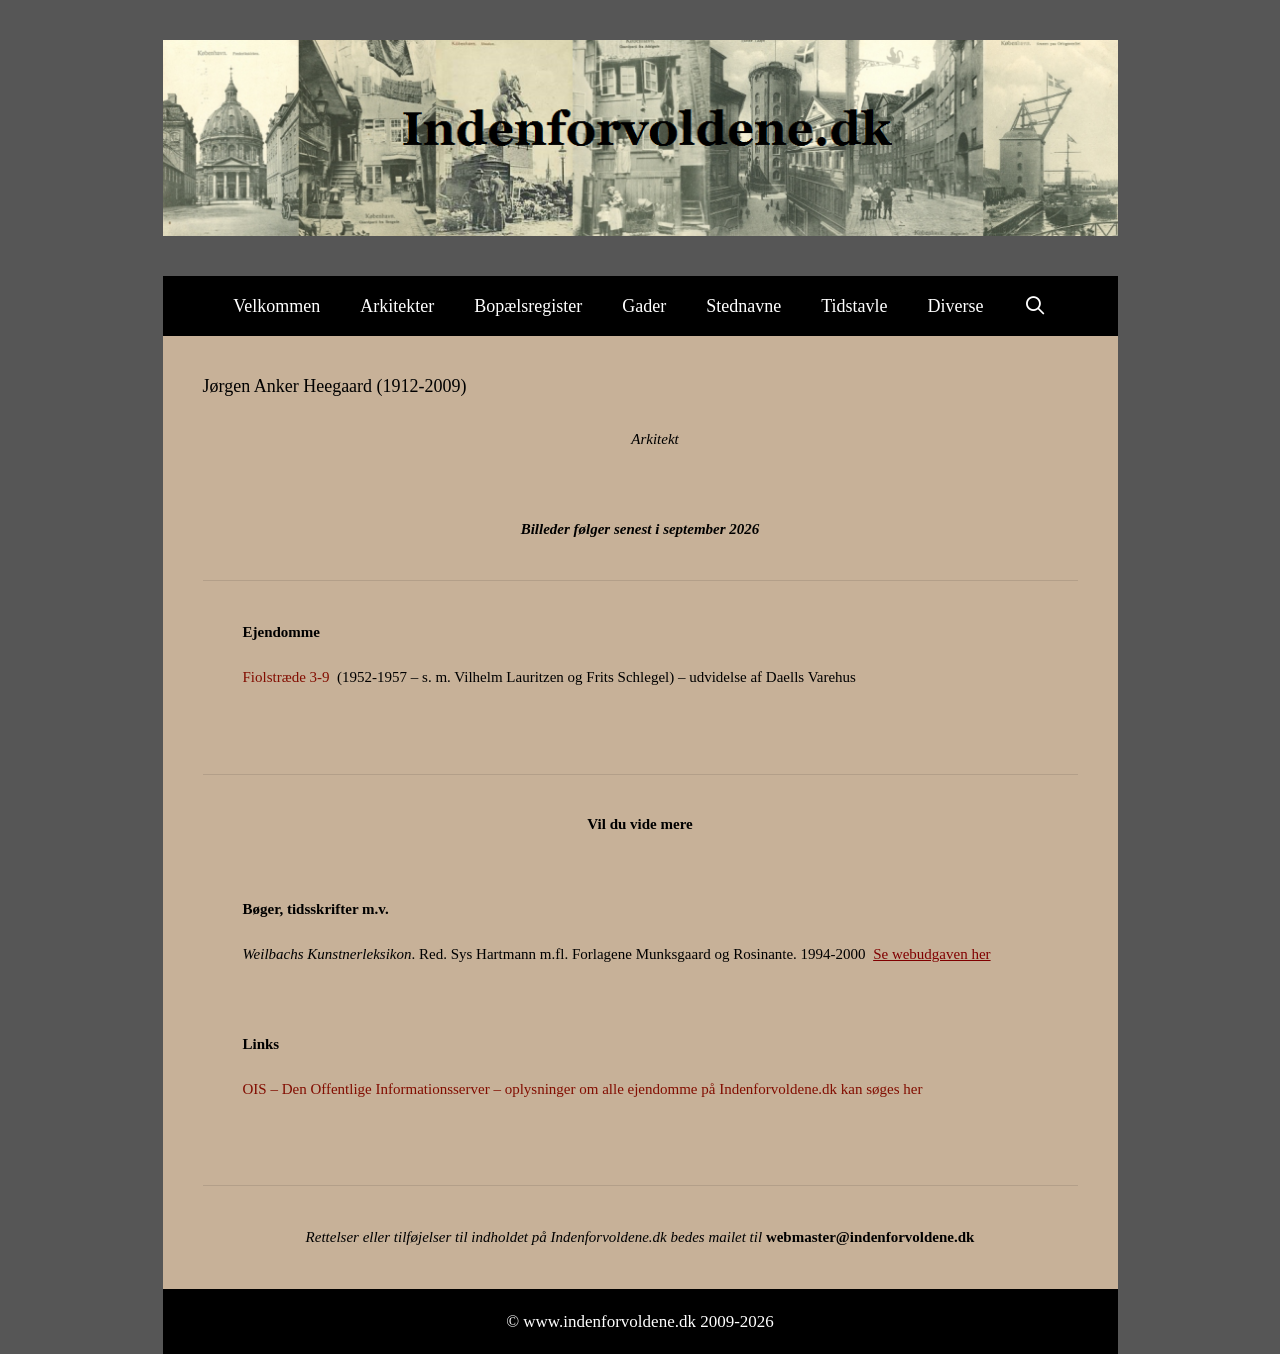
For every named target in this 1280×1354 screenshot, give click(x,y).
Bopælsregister (528, 306)
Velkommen (276, 306)
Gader (644, 306)
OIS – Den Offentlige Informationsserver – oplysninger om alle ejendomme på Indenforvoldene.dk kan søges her (583, 1089)
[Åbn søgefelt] (1035, 306)
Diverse (956, 306)
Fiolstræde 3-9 (286, 677)
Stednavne (743, 306)
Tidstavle (854, 306)
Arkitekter (397, 306)
